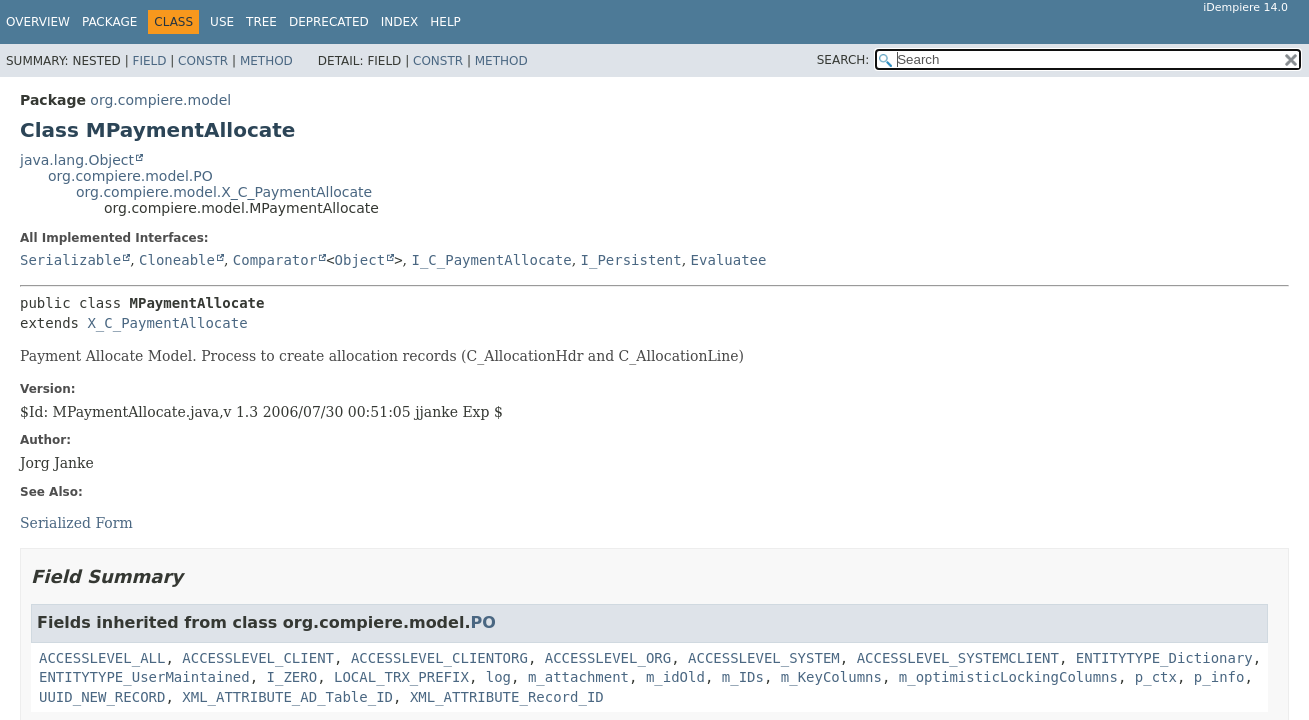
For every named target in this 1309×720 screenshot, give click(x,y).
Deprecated (329, 22)
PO (482, 622)
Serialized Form (76, 523)
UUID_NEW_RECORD (102, 697)
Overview (38, 22)
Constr (203, 61)
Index (400, 22)
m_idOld (675, 677)
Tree (261, 22)
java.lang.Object (77, 160)
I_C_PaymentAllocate (491, 260)
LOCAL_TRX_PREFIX (401, 677)
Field (149, 61)
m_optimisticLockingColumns (1008, 677)
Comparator (275, 260)
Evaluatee (729, 260)
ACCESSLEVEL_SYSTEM (764, 658)
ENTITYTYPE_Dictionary (1164, 658)
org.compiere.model (160, 100)
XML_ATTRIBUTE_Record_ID (507, 697)
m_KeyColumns (831, 677)
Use (222, 22)
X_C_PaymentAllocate (167, 323)
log (498, 677)
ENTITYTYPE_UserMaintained (144, 677)
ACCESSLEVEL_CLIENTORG (439, 658)
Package (109, 22)
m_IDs (743, 677)
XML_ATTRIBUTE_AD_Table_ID (287, 697)
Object (360, 260)
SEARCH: (843, 60)
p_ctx (1156, 677)
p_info (1219, 677)
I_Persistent (631, 260)
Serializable (70, 260)
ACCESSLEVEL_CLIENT (258, 658)
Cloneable (177, 260)
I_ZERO (292, 677)
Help (445, 22)
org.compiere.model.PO (130, 176)
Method (266, 61)
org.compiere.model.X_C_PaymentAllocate (224, 192)
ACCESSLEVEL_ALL (102, 658)
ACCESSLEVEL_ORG (608, 658)
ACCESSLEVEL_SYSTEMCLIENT (958, 658)
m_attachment (578, 677)
